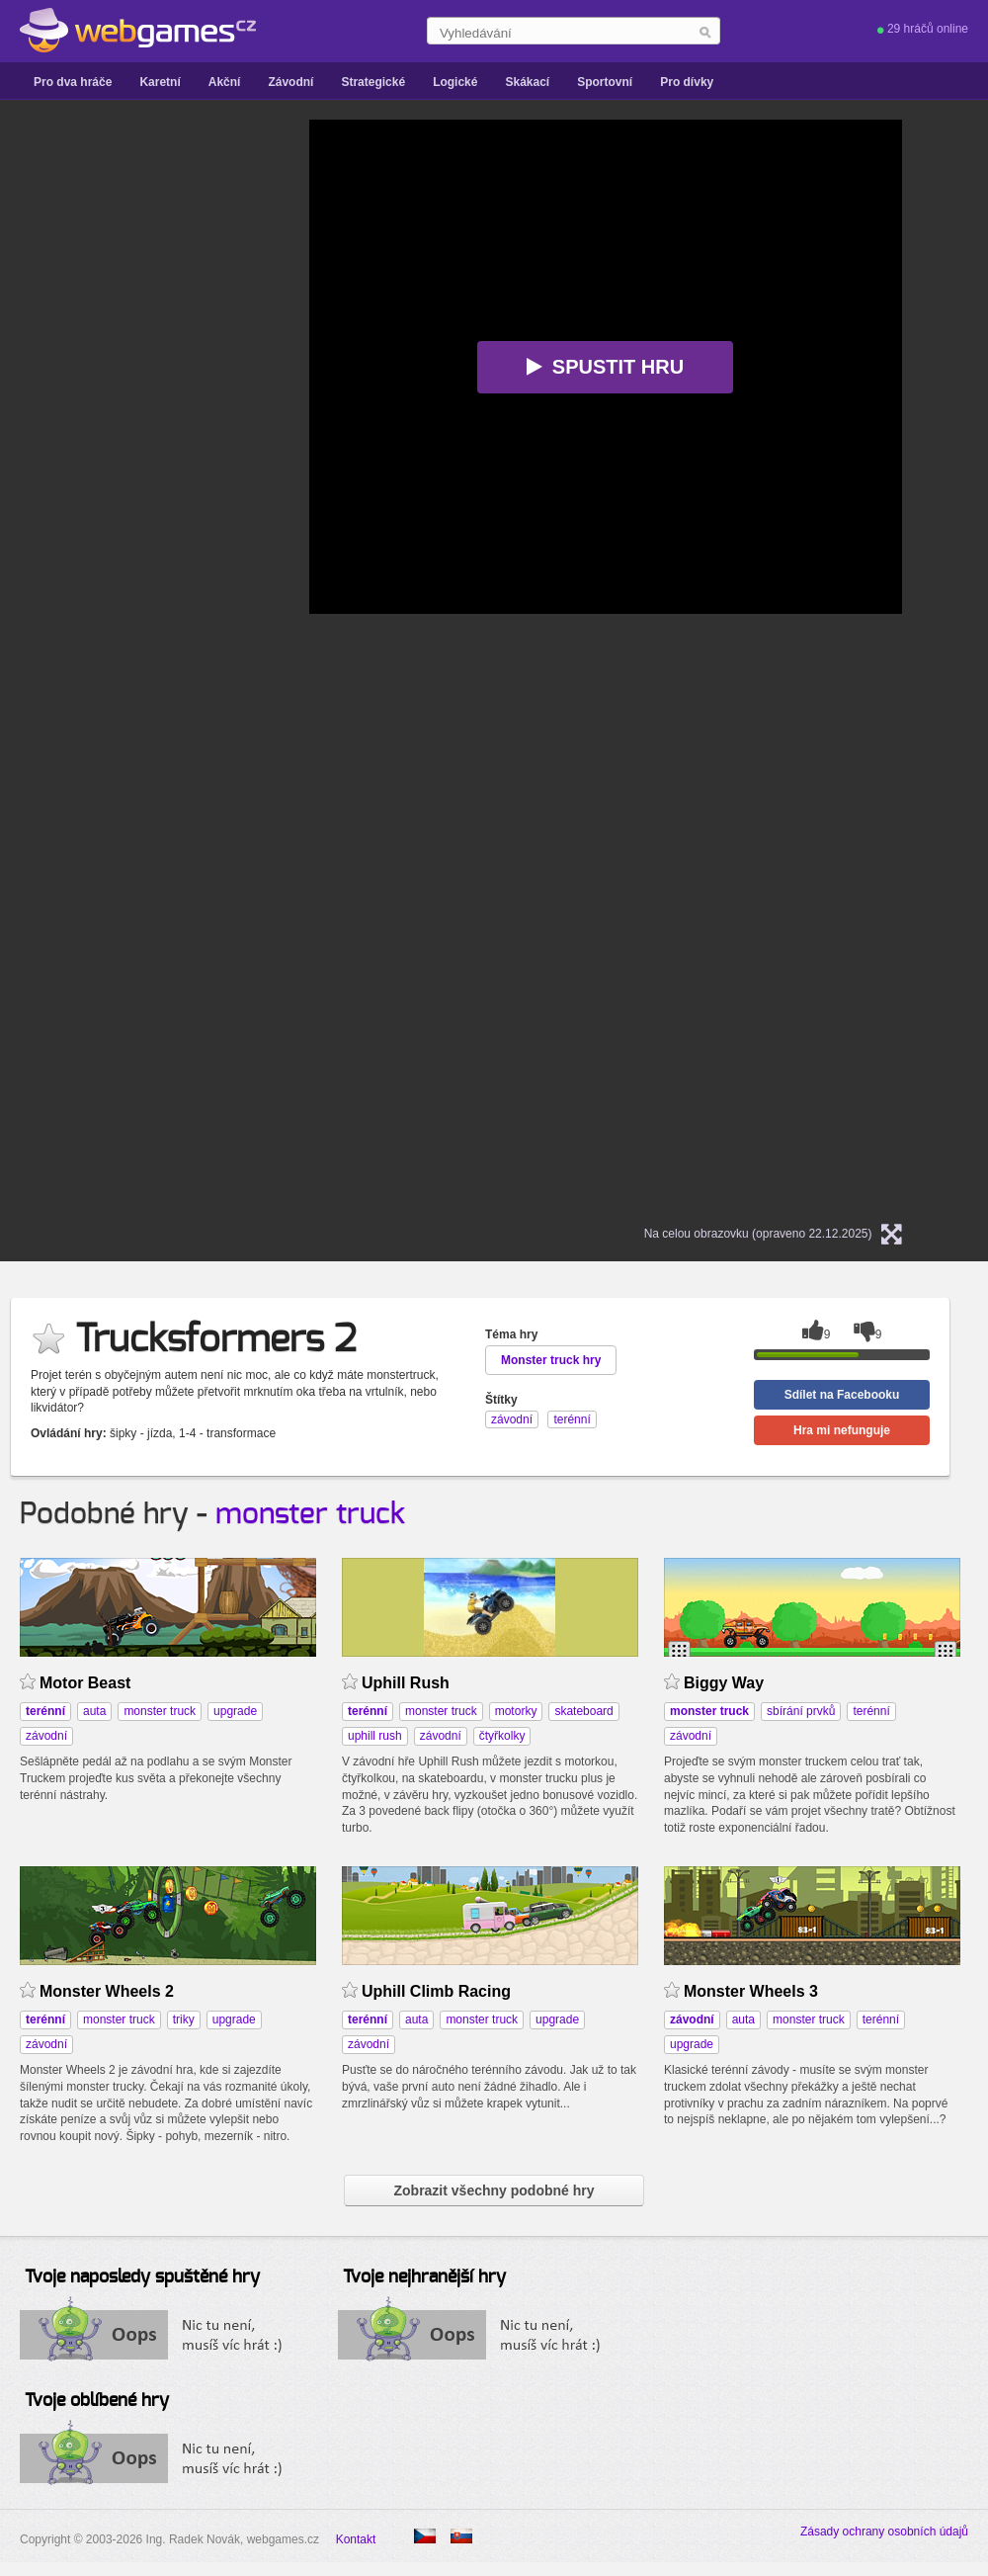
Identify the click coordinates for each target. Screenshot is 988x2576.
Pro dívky (686, 82)
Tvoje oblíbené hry (97, 2401)
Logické (455, 82)
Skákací (527, 82)
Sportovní (604, 82)
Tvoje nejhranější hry (424, 2277)
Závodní (290, 82)
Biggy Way (724, 1682)
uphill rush (375, 1736)
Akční (224, 82)
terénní (871, 1711)
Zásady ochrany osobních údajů (884, 2531)
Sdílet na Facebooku (842, 1395)
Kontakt (356, 2539)
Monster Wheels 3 (751, 1991)
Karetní (159, 82)
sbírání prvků (801, 1711)
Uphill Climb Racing (436, 1991)
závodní (46, 1736)
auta (94, 1711)
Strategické (373, 82)
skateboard (583, 1711)
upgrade (235, 1711)
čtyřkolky (502, 1736)
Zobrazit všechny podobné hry (493, 2190)
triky (184, 2019)
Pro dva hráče (73, 82)
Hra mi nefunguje (841, 1430)
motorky (516, 1711)
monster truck (310, 1514)
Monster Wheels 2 (107, 1991)
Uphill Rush (406, 1682)
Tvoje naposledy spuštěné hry (142, 2277)
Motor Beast (85, 1682)
